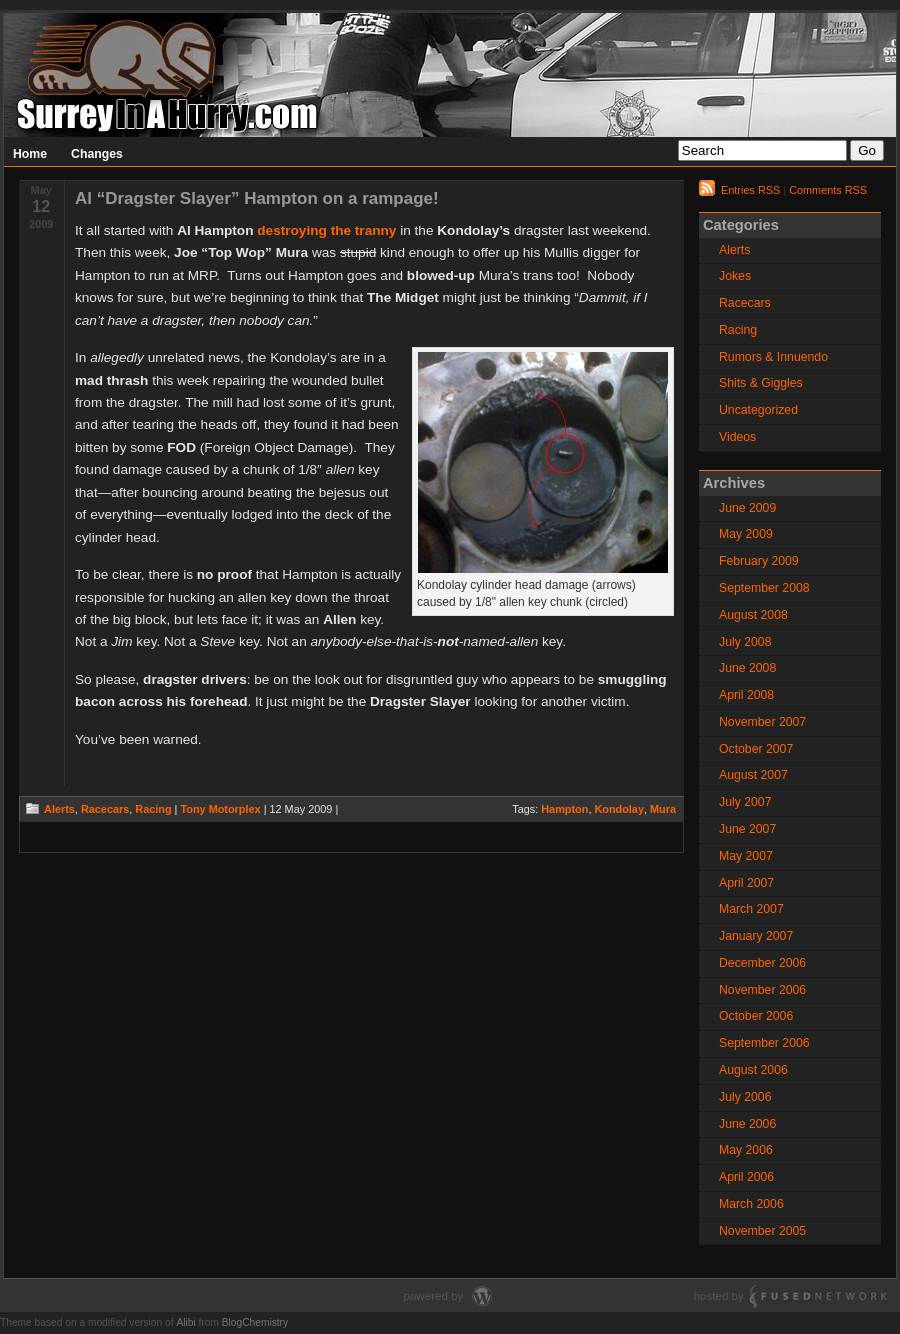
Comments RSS (828, 190)
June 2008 (747, 668)
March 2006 (751, 1204)
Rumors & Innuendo (773, 357)
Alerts (59, 809)
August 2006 (753, 1070)
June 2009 (747, 508)
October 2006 (756, 1016)
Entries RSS (750, 190)
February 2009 (759, 561)
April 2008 (746, 695)
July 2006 (745, 1097)
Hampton (564, 809)
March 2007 (751, 909)
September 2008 (764, 588)
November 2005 (762, 1231)
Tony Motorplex (220, 809)
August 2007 (753, 775)
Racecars (105, 809)
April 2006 (746, 1177)
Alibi (185, 1322)
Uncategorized (758, 410)
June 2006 (747, 1124)
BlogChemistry (255, 1322)
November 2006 (762, 990)
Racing (153, 809)
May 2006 (746, 1150)
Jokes (735, 276)
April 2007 (746, 883)
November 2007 (762, 722)
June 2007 (747, 829)
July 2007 (745, 802)
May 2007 (746, 856)
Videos (737, 437)
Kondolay (619, 809)
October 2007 (756, 749)
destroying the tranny (326, 230)
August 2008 (753, 615)
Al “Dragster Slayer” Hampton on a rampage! (257, 198)
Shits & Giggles (761, 383)
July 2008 (745, 642)
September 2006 (764, 1043)
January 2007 (756, 936)
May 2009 (746, 534)
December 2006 (762, 963)
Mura (663, 809)
